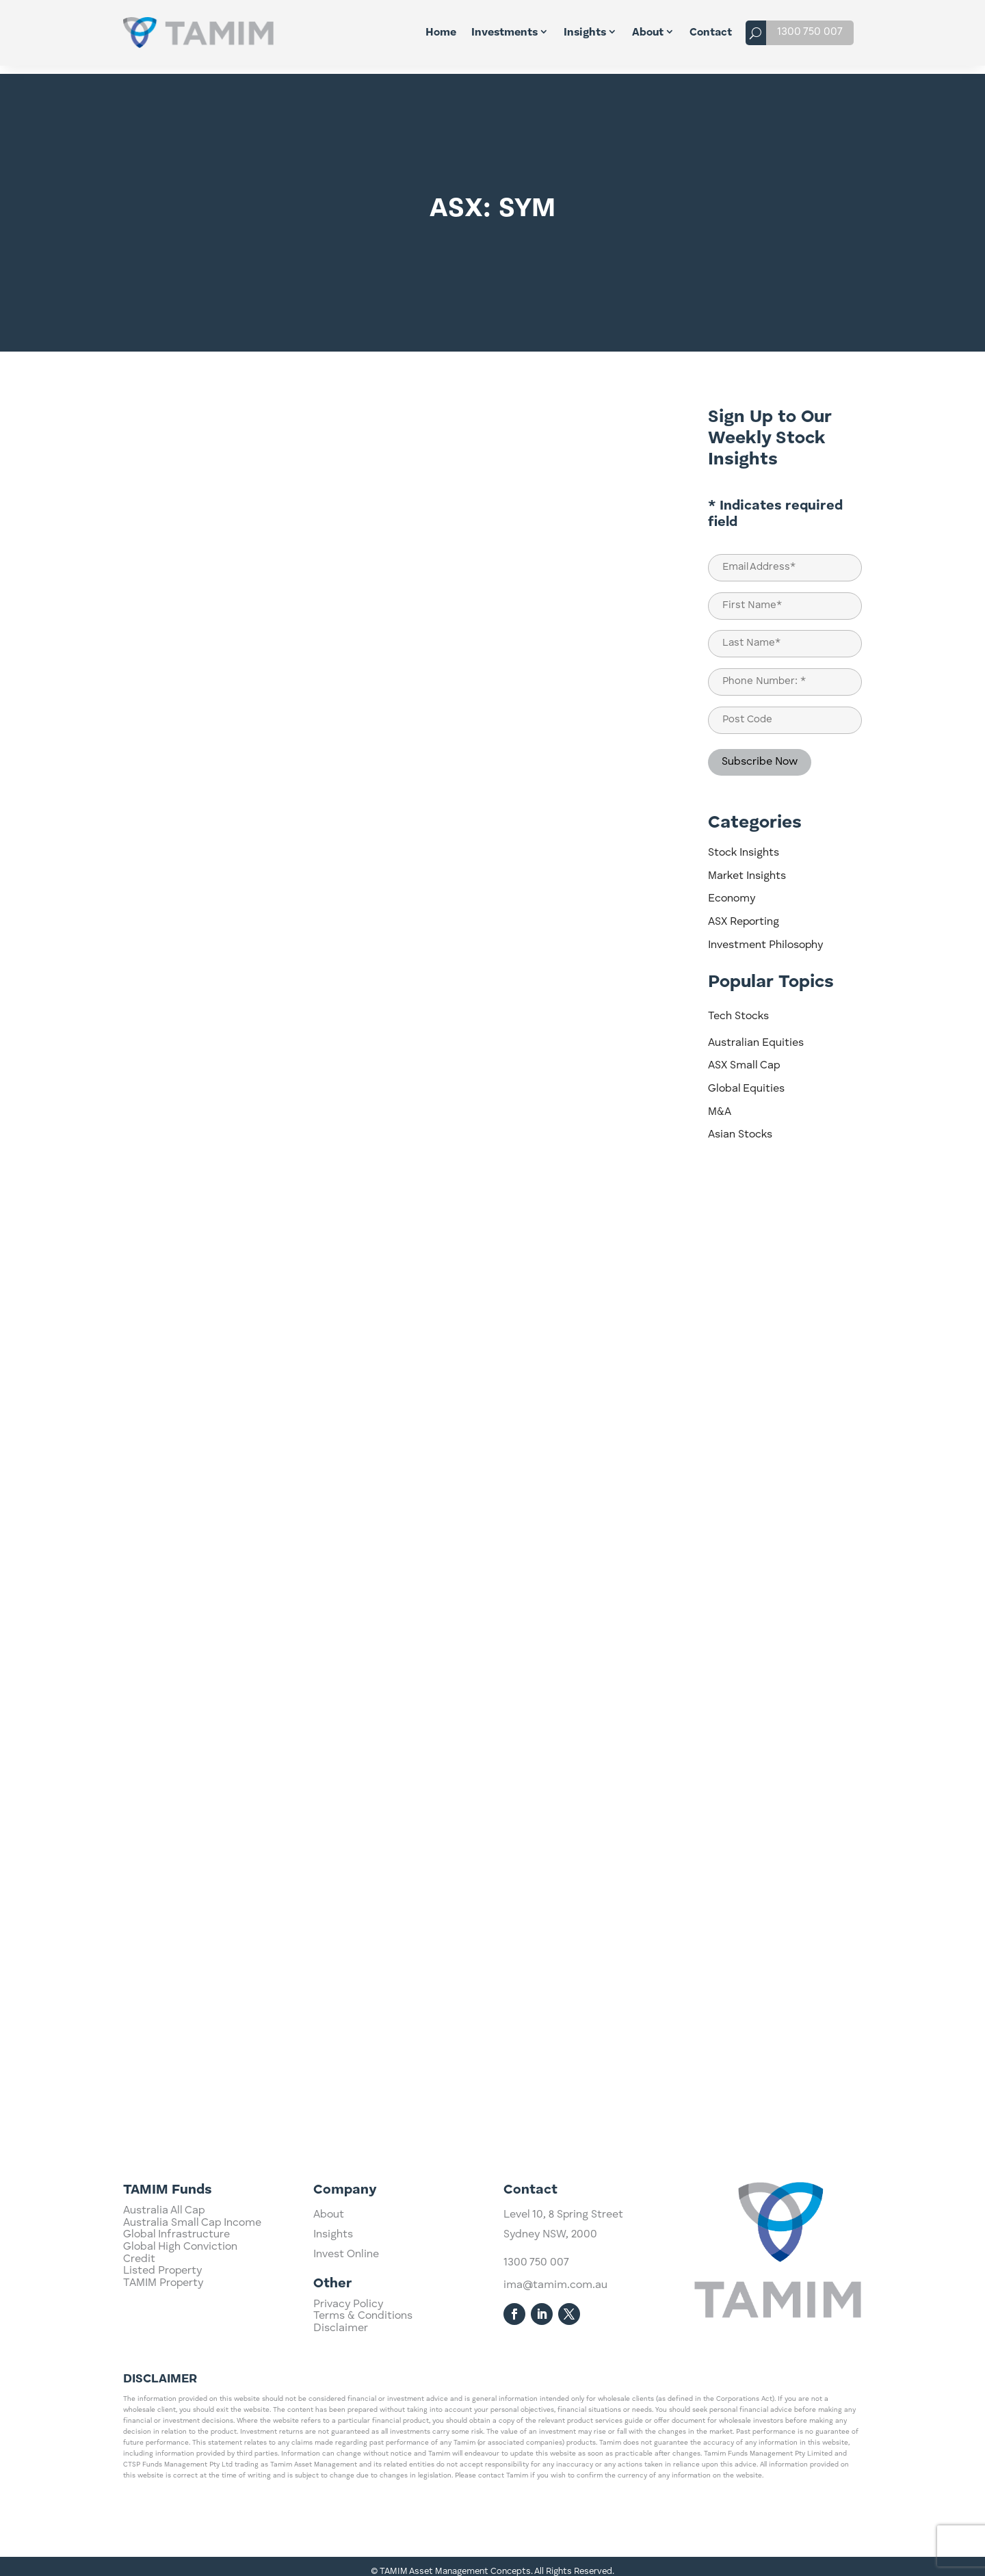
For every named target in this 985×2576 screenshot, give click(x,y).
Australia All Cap (164, 2273)
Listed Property (162, 2333)
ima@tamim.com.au (555, 2349)
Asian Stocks (740, 1126)
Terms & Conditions (362, 2337)
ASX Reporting (743, 913)
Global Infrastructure (176, 2296)
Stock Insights (743, 844)
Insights (585, 32)
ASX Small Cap (744, 1057)
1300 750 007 (810, 32)
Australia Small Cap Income (192, 2284)
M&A (719, 1104)
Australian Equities (756, 1034)
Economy (731, 890)
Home (440, 32)
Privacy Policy (348, 2326)
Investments (504, 32)
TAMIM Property (163, 2344)
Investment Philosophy (765, 937)
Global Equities (746, 1080)
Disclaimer (340, 2350)
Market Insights (747, 868)
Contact (711, 32)
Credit (139, 2320)
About (648, 32)
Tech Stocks (738, 1008)
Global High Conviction (180, 2309)
